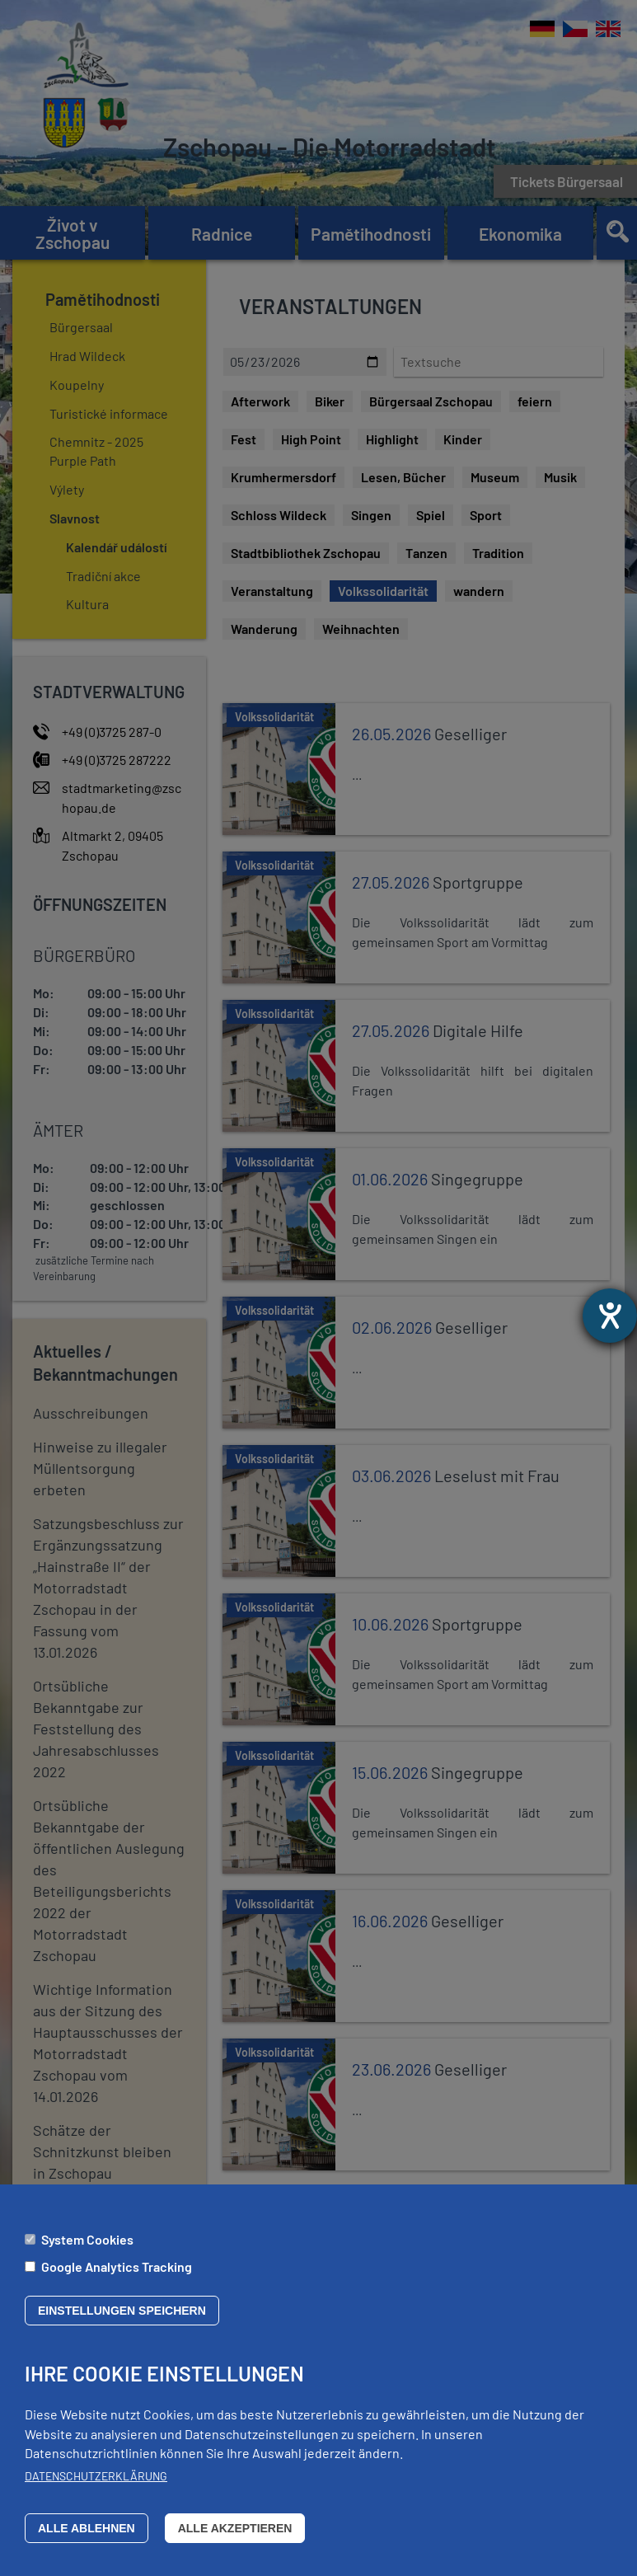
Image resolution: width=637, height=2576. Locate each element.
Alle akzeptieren (235, 2528)
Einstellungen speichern (122, 2310)
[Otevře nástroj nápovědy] (610, 1315)
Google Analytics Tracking (116, 2266)
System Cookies (87, 2239)
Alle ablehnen (86, 2528)
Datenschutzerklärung (96, 2476)
